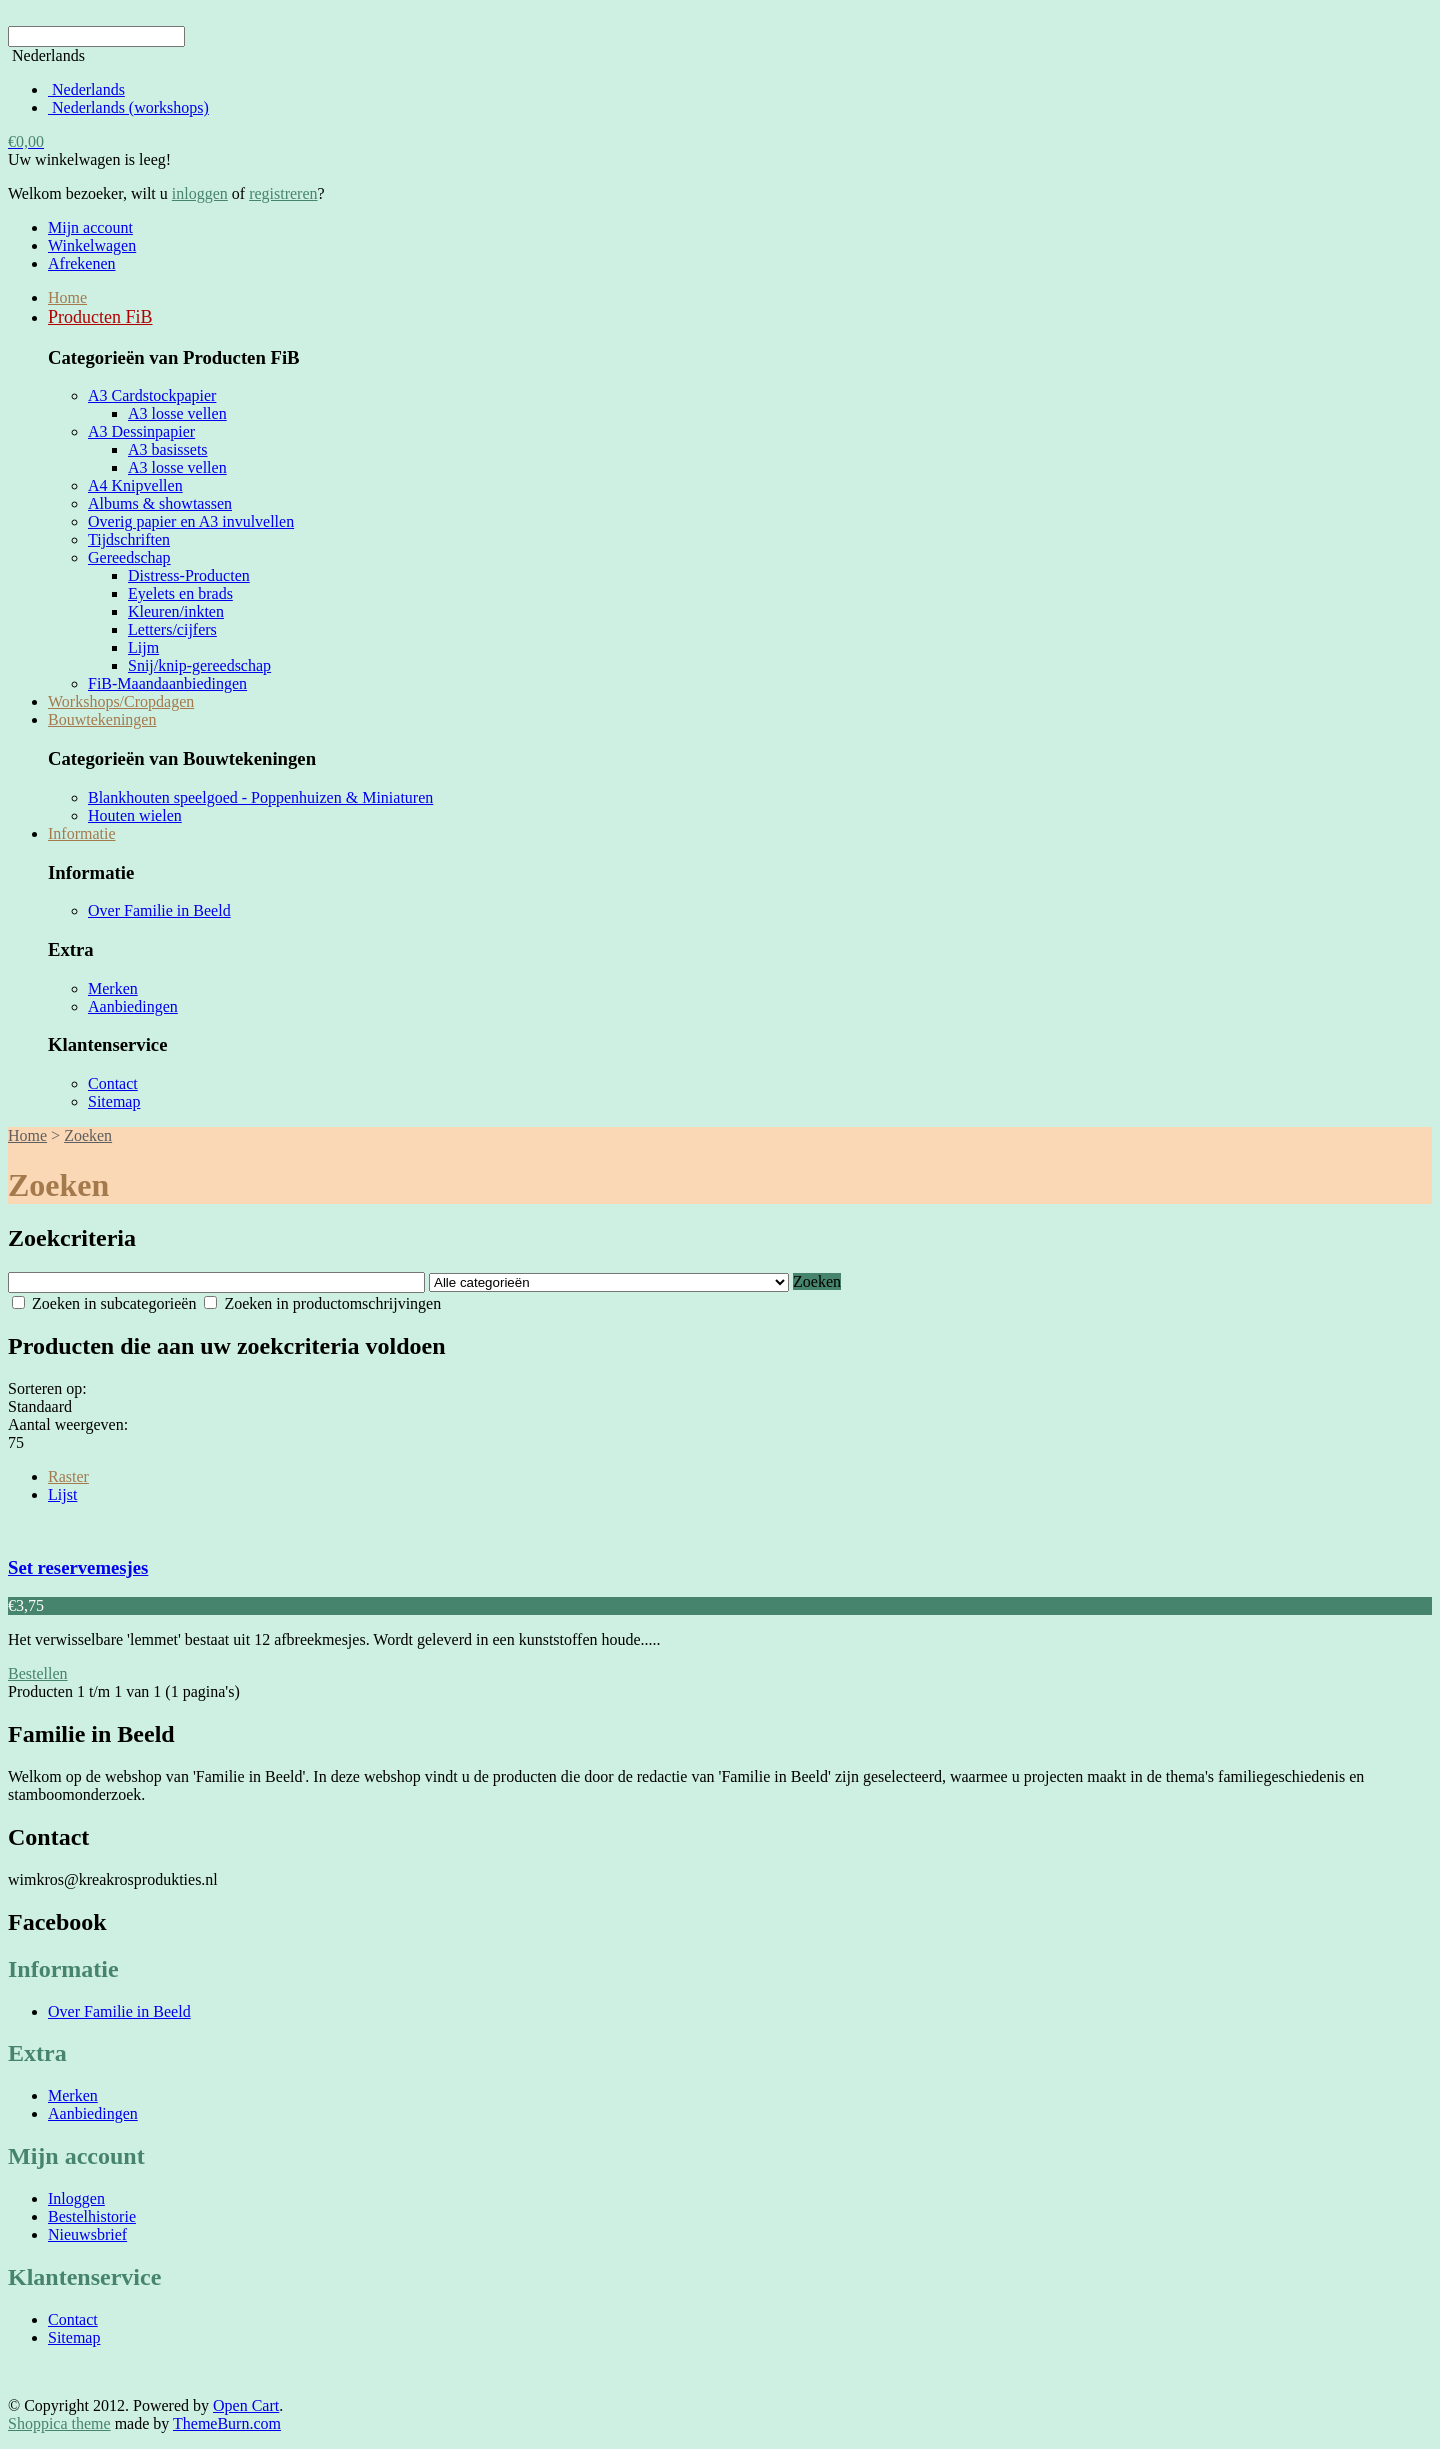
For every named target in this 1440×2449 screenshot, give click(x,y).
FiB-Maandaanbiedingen (167, 683)
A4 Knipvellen (135, 485)
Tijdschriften (129, 539)
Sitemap (114, 1101)
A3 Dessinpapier (141, 431)
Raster (68, 1476)
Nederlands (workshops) (128, 107)
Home (67, 297)
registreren (283, 193)
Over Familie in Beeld (159, 910)
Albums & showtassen (160, 503)
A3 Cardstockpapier (152, 395)
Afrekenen (82, 263)
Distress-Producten (189, 575)
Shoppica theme (59, 2423)
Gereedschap (129, 557)
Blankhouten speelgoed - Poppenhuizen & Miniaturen (260, 797)
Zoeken (88, 1135)
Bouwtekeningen (102, 719)
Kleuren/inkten (176, 611)
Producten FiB (100, 317)
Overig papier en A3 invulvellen (191, 521)
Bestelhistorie (92, 2216)
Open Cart (246, 2405)
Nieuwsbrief (87, 2234)
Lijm (143, 647)
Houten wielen (135, 815)
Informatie (82, 833)
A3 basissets (168, 449)
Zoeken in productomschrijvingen (322, 1303)
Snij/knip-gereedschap (199, 665)
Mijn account (90, 227)
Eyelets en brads (180, 593)
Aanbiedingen (133, 1006)
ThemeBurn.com (227, 2423)
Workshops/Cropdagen (121, 701)
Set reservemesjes (78, 1567)
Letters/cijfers (172, 629)
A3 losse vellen (177, 413)
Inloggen (76, 2198)
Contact (113, 1083)
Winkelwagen (92, 245)
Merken (113, 988)
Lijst (62, 1494)
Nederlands (86, 89)
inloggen (200, 193)
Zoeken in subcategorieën (104, 1303)
